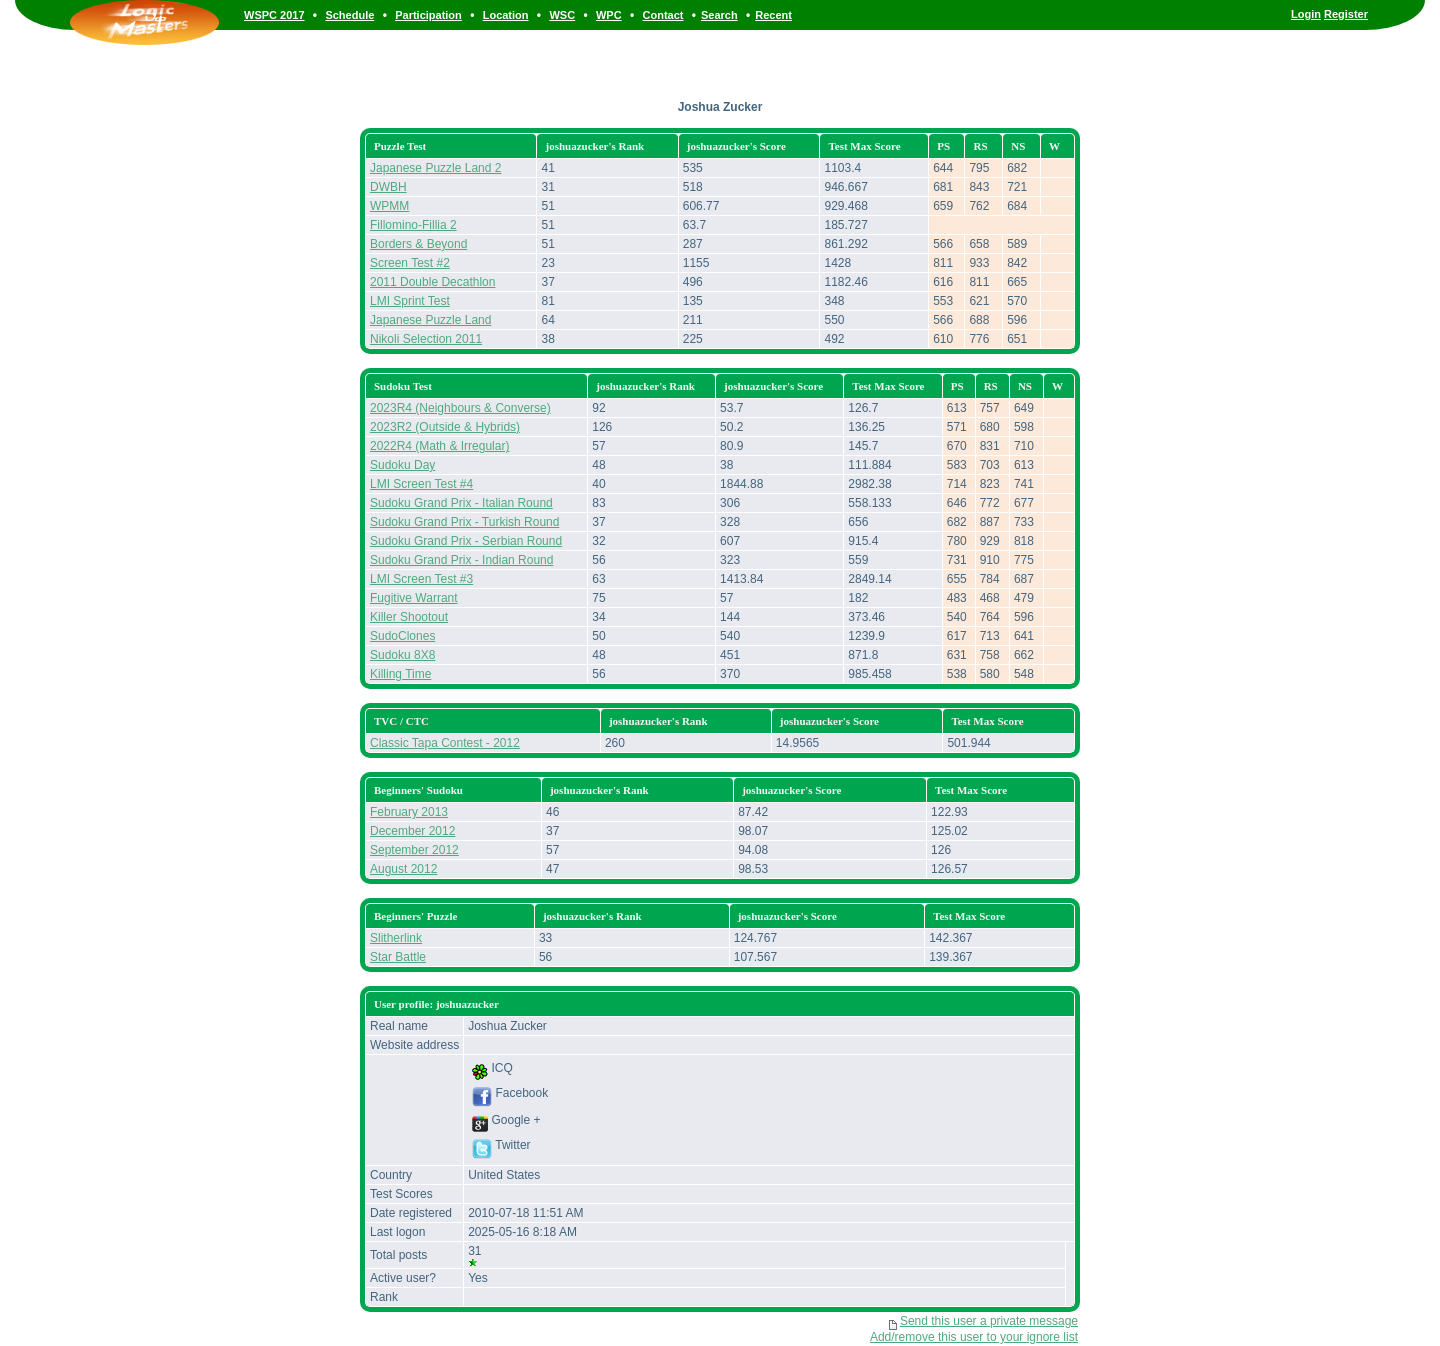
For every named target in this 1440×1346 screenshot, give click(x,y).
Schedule (349, 15)
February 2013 (409, 812)
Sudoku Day (402, 465)
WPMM (389, 206)
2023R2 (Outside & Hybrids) (445, 427)
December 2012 (412, 831)
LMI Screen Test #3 (421, 579)
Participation (428, 15)
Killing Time (400, 674)
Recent (773, 15)
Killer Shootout (409, 617)
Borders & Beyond (418, 244)
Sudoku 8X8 (402, 655)
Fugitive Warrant (414, 598)
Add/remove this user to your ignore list (974, 1337)
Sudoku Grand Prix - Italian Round (461, 503)
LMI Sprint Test (410, 301)
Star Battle (398, 957)
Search (719, 15)
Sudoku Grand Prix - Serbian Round (466, 541)
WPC (609, 15)
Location (506, 15)
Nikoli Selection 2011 (426, 339)
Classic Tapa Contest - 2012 (445, 743)
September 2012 (414, 850)
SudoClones (402, 636)
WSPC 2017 (274, 15)
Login (1306, 14)
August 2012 (403, 869)
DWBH (388, 187)
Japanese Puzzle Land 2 (435, 168)
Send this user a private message (989, 1321)
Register (1346, 14)
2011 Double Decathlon (432, 282)
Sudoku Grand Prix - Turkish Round (464, 522)
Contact (663, 15)
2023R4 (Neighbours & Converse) (460, 408)
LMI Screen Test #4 (421, 484)
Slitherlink (396, 938)
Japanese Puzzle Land (430, 320)
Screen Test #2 (410, 263)
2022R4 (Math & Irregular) (439, 446)
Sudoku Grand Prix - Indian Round (461, 560)
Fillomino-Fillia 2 (413, 225)
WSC (562, 15)
